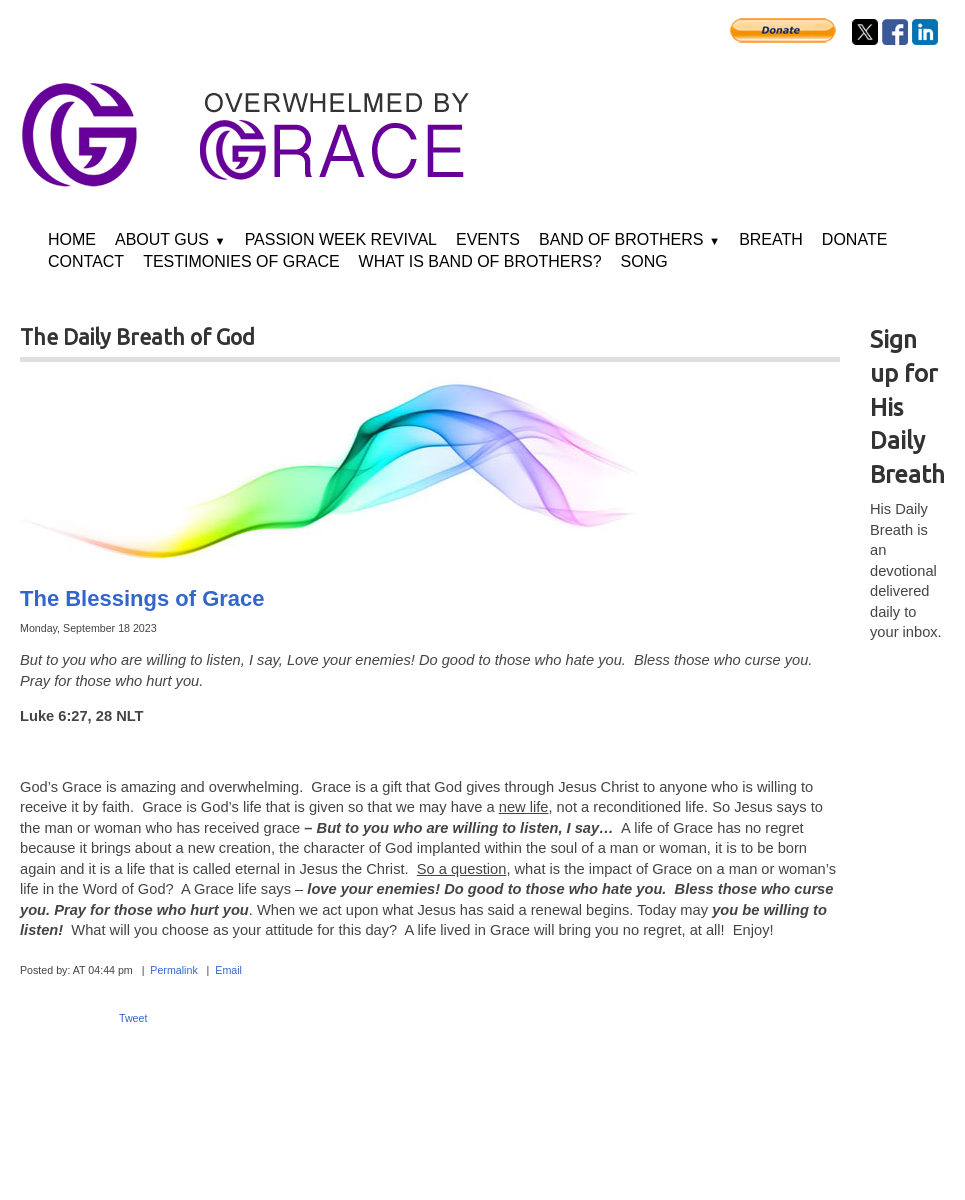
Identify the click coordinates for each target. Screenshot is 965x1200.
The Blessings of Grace (142, 598)
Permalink (173, 970)
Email (228, 970)
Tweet (133, 1018)
